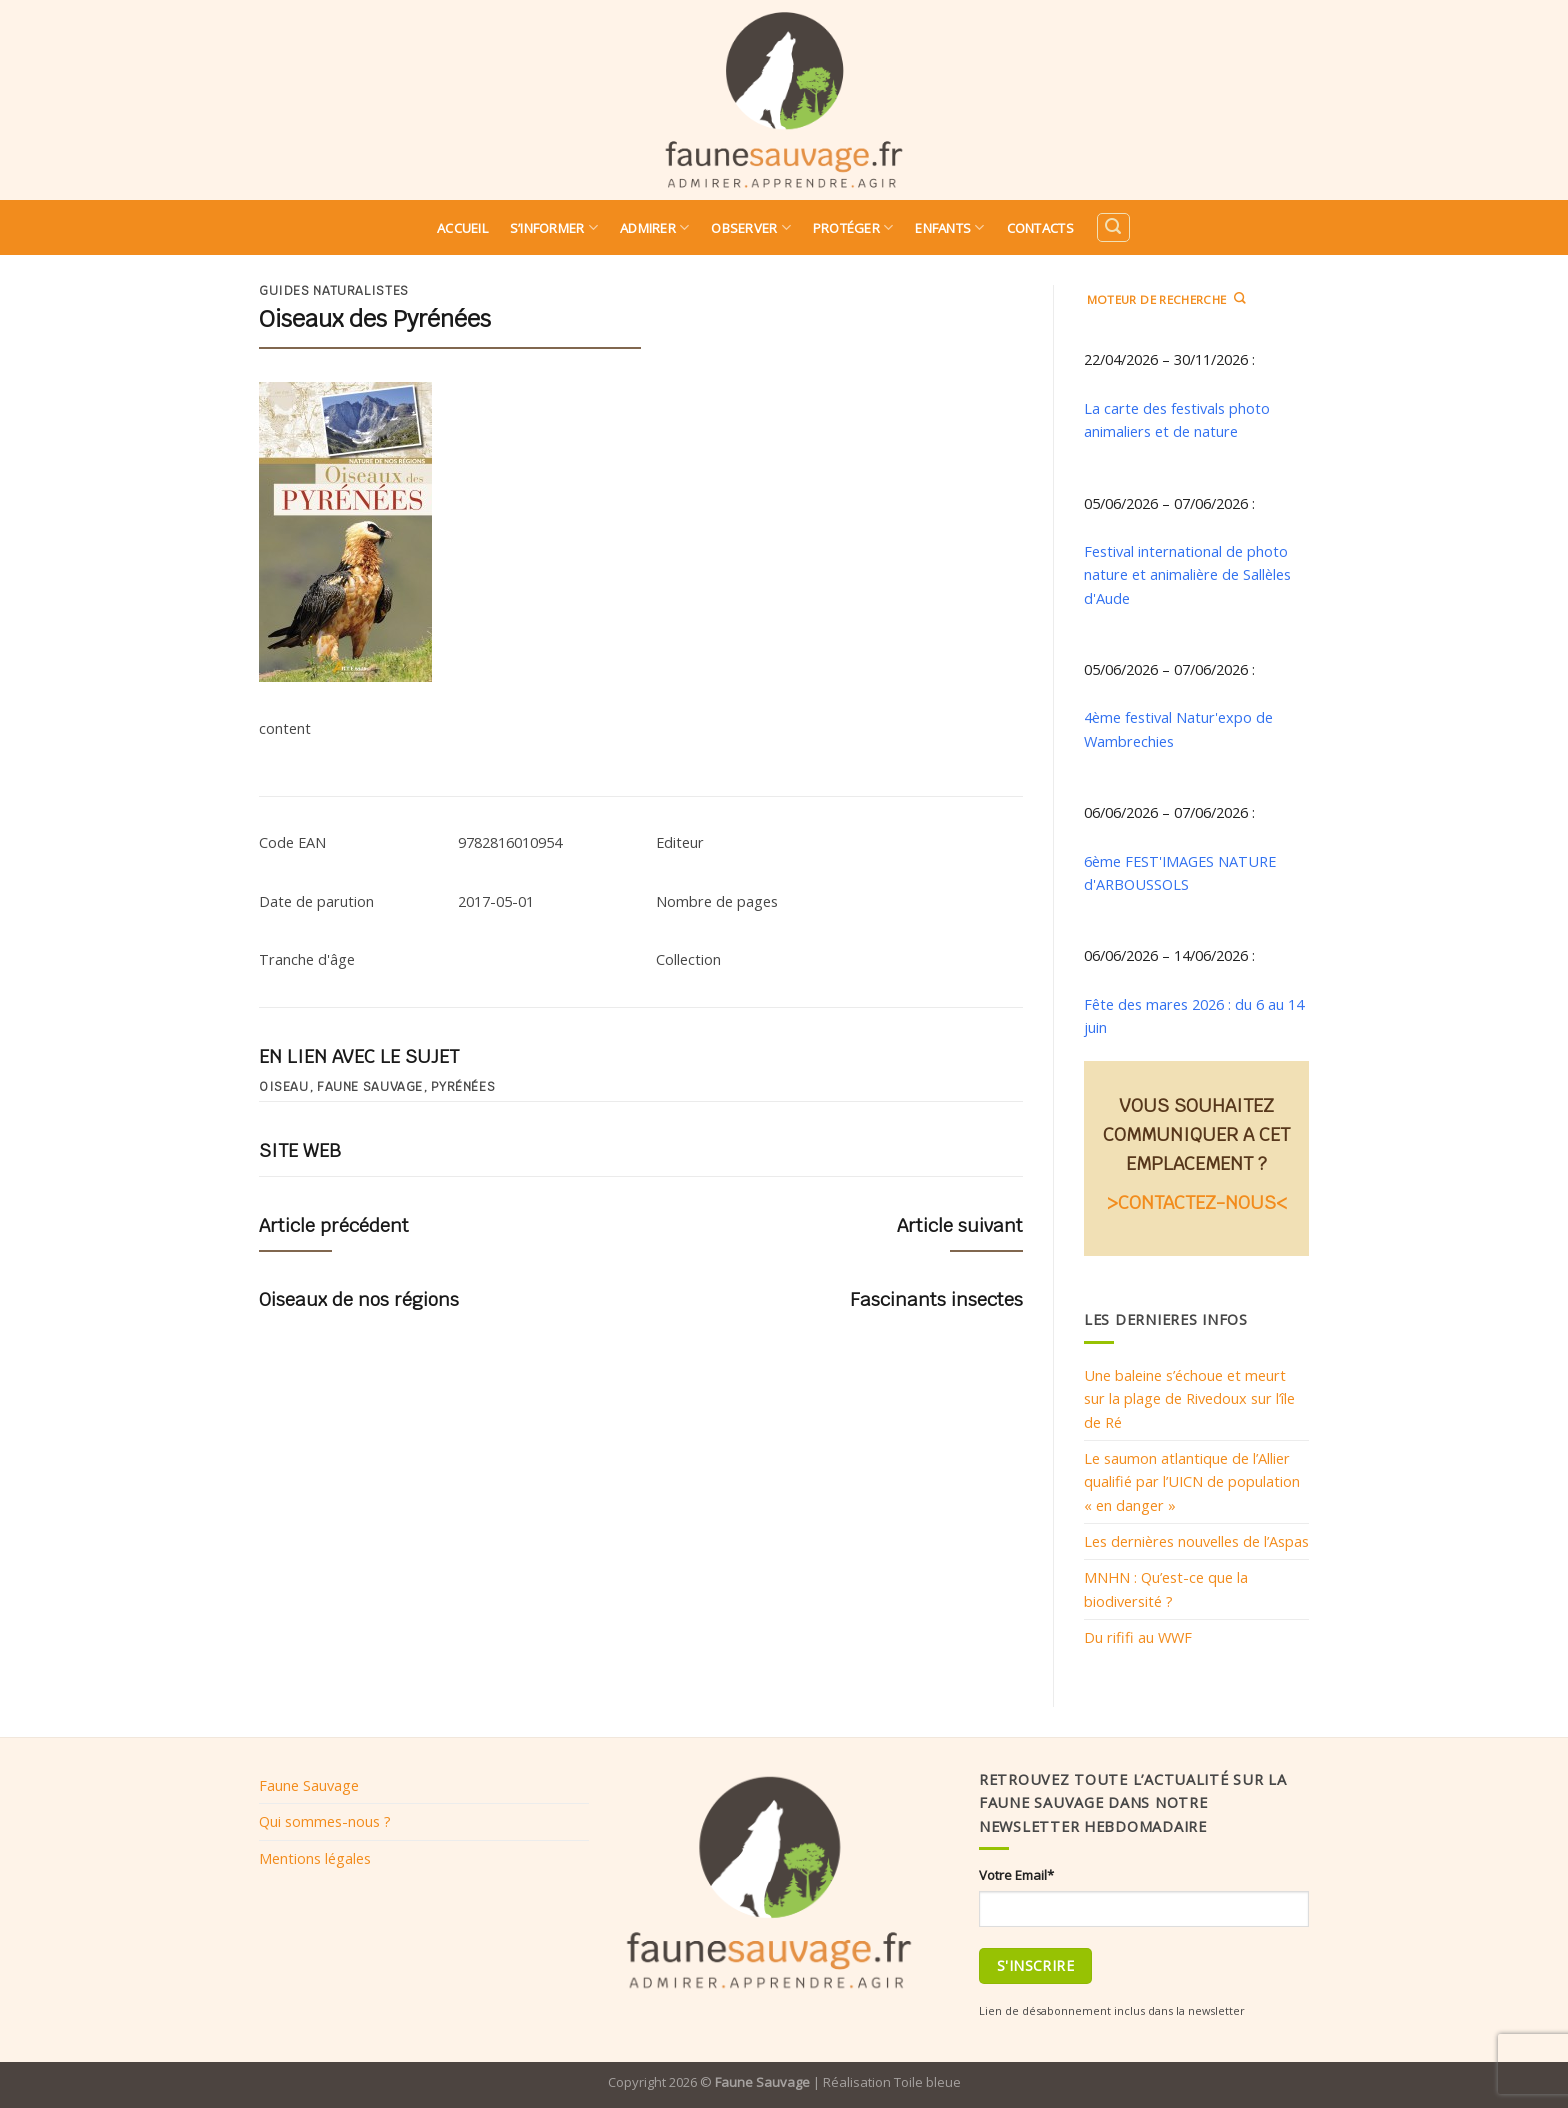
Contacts (1040, 228)
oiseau (284, 1087)
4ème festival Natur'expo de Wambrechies (1178, 728)
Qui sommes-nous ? (325, 1821)
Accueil (462, 228)
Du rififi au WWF (1138, 1637)
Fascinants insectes (936, 1299)
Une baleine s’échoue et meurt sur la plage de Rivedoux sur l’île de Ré (1189, 1398)
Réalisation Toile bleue (892, 2082)
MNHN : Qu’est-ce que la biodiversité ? (1166, 1588)
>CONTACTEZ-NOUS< (1197, 1202)
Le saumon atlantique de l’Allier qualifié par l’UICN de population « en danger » (1192, 1481)
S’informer (554, 227)
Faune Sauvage (309, 1785)
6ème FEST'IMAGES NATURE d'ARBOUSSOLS (1180, 872)
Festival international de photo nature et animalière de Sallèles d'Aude (1187, 574)
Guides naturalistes (334, 291)
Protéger (853, 227)
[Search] (1113, 227)
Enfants (949, 227)
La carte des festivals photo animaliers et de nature (1177, 419)
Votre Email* (1016, 1875)
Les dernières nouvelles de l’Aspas (1196, 1541)
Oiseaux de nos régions (359, 1299)
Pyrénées (463, 1087)
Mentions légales (315, 1858)
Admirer (654, 227)
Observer (751, 227)
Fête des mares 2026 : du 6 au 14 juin (1194, 1015)
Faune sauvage (370, 1087)
